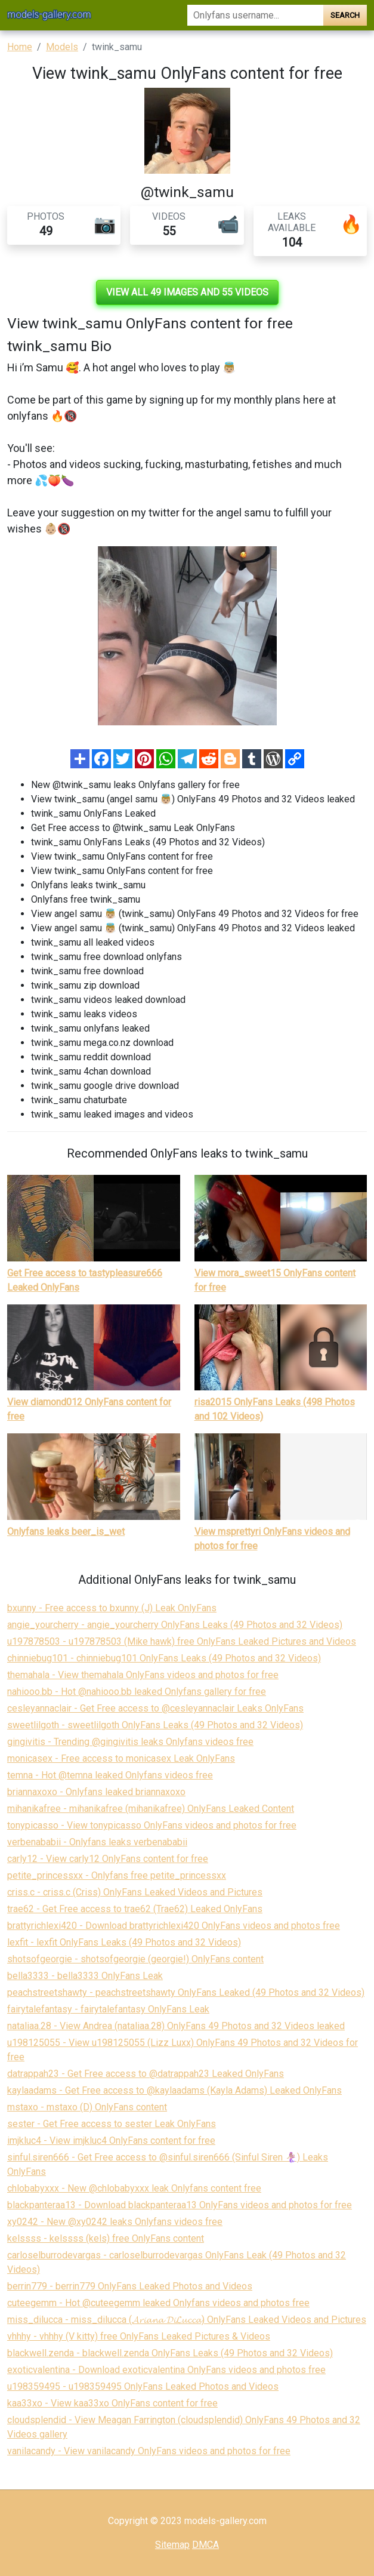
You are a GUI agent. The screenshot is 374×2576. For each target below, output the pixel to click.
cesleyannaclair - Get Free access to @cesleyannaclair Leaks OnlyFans (155, 1708)
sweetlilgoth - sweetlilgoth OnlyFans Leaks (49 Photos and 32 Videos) (155, 1725)
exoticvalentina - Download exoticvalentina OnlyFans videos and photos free (166, 2369)
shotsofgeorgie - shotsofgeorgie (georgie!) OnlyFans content (135, 1959)
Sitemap (172, 2544)
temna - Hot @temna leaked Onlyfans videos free (110, 1775)
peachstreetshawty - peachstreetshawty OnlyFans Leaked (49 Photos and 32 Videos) (185, 1992)
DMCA (205, 2544)
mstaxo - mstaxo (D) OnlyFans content (87, 2107)
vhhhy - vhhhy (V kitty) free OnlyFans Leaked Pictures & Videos (138, 2336)
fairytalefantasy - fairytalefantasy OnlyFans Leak (108, 2009)
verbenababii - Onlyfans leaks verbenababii (97, 1842)
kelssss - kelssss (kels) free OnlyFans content (105, 2238)
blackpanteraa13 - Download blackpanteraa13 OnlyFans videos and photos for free (179, 2205)
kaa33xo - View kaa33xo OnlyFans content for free (112, 2403)
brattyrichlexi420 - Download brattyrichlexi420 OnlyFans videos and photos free (173, 1925)
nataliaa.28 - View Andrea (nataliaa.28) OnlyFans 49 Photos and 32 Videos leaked (176, 2026)
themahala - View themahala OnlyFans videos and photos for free (143, 1675)
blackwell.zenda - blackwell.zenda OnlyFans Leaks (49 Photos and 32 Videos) (170, 2353)
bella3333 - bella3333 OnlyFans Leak (85, 1975)
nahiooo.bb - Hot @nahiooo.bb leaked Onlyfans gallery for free (136, 1691)
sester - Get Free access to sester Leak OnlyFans (111, 2123)
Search (345, 15)
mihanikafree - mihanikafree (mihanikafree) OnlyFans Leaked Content (150, 1808)
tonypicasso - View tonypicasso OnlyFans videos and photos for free (151, 1825)
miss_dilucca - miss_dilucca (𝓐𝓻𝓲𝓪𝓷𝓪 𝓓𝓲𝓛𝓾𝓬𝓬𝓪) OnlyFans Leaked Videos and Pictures (186, 2319)
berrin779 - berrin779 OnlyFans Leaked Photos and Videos (129, 2286)
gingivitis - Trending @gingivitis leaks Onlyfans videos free (130, 1741)
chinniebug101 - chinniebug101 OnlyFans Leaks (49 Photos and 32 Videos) (164, 1658)
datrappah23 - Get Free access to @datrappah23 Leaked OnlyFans (145, 2073)
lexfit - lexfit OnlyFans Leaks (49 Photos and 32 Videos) (124, 1942)
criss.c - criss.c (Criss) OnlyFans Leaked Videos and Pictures (134, 1892)
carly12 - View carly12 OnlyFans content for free (107, 1858)
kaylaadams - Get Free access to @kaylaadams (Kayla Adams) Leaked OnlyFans (174, 2090)
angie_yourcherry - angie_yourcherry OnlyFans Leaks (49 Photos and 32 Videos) (174, 1624)
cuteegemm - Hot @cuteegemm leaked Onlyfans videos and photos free (158, 2303)
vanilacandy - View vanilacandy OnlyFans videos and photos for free (148, 2451)
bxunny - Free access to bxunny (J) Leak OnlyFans (112, 1608)
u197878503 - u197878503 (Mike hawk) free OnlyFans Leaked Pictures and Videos (181, 1641)
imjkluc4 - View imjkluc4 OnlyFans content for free (111, 2140)
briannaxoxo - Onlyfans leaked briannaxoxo (96, 1792)
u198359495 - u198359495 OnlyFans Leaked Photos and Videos (143, 2386)
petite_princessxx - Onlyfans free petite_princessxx (116, 1875)
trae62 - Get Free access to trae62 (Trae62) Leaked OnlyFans (134, 1909)
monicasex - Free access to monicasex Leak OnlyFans (121, 1758)
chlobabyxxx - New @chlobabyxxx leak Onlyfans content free (134, 2188)
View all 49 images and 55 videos (187, 292)
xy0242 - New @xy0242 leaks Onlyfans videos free (114, 2221)
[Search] (255, 15)
